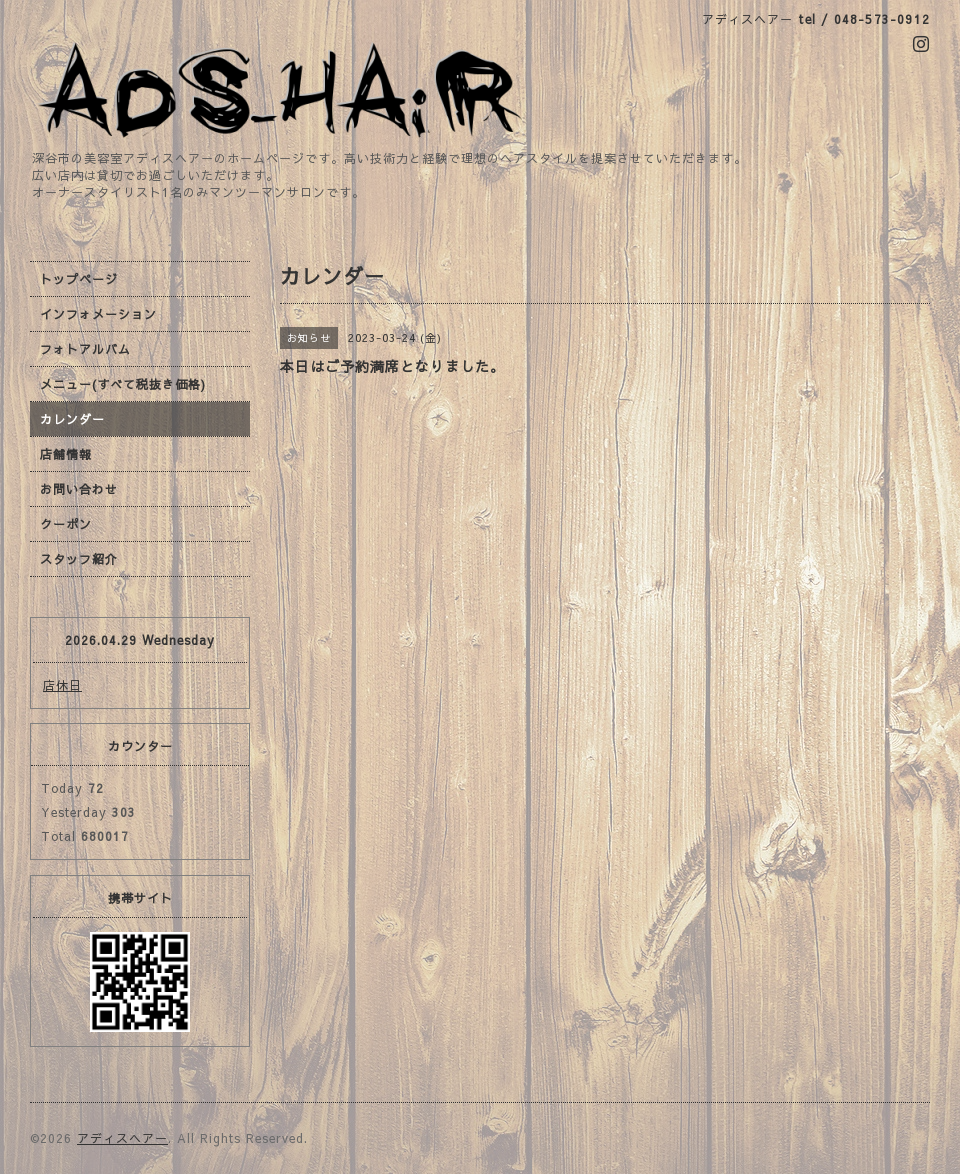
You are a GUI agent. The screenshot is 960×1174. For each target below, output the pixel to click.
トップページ (79, 279)
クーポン (66, 524)
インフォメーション (98, 314)
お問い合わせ (79, 489)
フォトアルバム (85, 349)
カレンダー (72, 419)
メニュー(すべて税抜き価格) (123, 384)
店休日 (62, 685)
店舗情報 (66, 454)
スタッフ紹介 (79, 559)
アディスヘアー (122, 1138)
